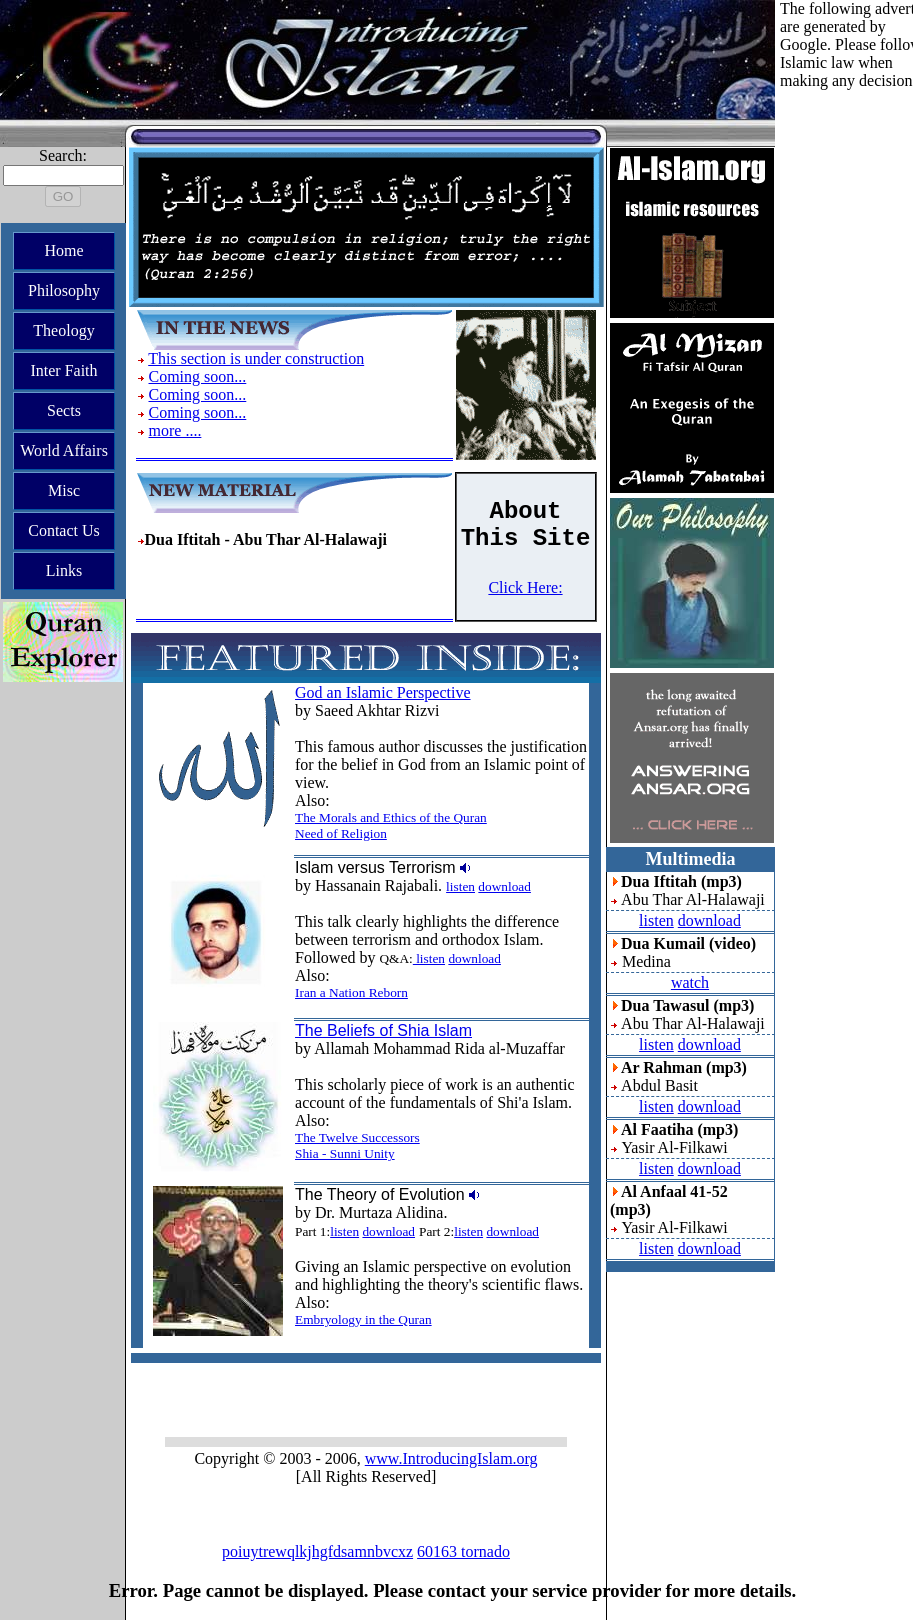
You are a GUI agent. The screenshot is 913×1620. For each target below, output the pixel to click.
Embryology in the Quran (363, 1319)
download (504, 886)
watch (690, 982)
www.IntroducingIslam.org (451, 1458)
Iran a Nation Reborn (351, 992)
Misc (64, 490)
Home (63, 250)
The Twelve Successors (357, 1137)
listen (460, 886)
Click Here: (525, 587)
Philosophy (64, 290)
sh (365, 1530)
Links (64, 570)
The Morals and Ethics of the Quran (391, 817)
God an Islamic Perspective (383, 692)
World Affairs (64, 450)
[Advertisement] (846, 390)
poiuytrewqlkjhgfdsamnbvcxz (317, 1551)
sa (391, 1530)
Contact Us (64, 530)
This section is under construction (256, 358)
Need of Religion (341, 833)
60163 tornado (463, 1551)
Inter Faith (63, 370)
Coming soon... (198, 376)
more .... (175, 430)
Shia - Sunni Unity (345, 1153)
